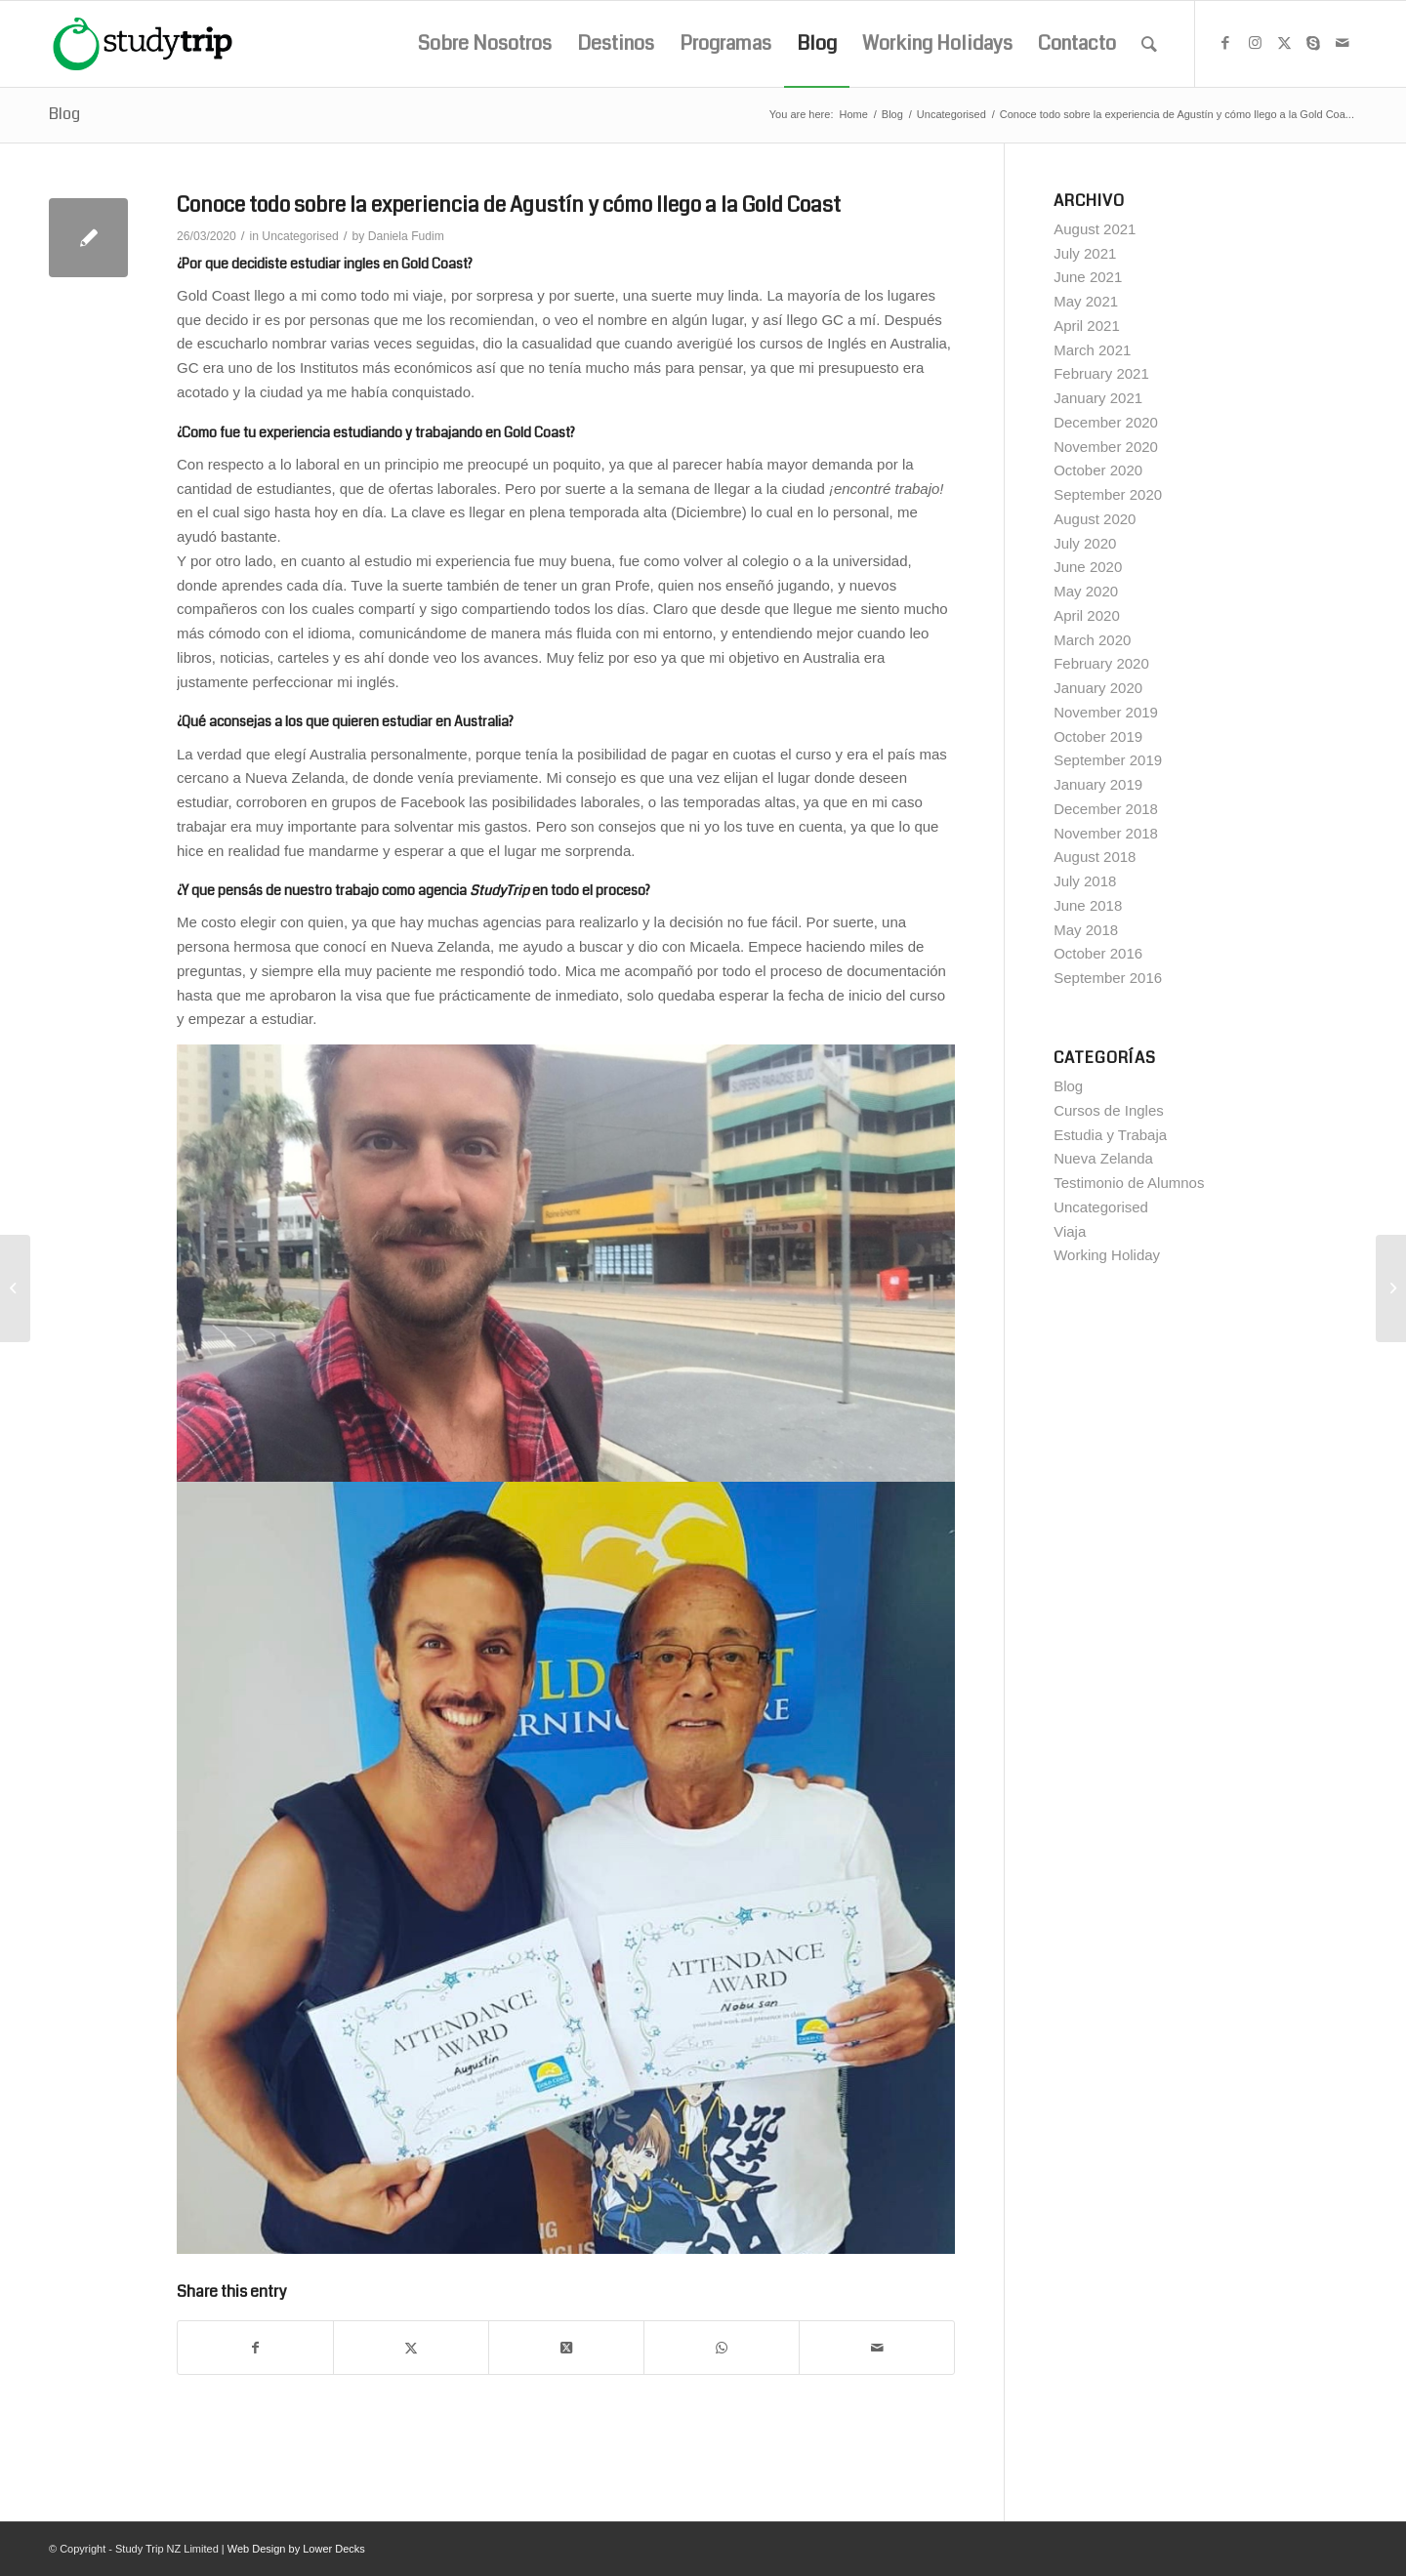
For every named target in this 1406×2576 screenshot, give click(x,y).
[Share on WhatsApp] (721, 2348)
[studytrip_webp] (142, 44)
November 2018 (1106, 833)
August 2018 (1095, 856)
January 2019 (1098, 784)
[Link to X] (1284, 43)
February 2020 (1101, 663)
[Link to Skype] (1313, 43)
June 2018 (1088, 905)
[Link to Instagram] (1254, 43)
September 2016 (1108, 977)
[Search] (1149, 44)
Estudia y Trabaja (1110, 1134)
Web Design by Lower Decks (296, 2549)
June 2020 (1088, 566)
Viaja (1070, 1231)
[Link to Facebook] (1225, 43)
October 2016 (1098, 953)
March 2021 (1092, 350)
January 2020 (1098, 687)
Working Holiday (1107, 1255)
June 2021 (1088, 276)
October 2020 (1098, 470)
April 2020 (1087, 615)
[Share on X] (411, 2348)
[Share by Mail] (877, 2348)
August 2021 (1095, 229)
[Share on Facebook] (255, 2348)
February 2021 (1101, 373)
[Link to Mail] (1342, 43)
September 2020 (1108, 494)
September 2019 (1108, 760)
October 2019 (1098, 736)
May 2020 (1086, 591)
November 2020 (1106, 446)
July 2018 (1085, 881)
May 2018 (1086, 929)
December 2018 (1106, 808)
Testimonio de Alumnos (1129, 1182)
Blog (64, 113)
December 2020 (1106, 422)
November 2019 (1106, 712)
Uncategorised (300, 236)
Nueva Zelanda (1103, 1158)
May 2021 (1086, 301)
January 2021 (1098, 397)
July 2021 (1085, 253)
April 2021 (1087, 325)
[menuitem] (484, 44)
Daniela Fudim (406, 236)
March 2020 (1092, 640)
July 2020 (1085, 543)
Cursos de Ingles (1109, 1110)
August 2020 (1095, 519)
